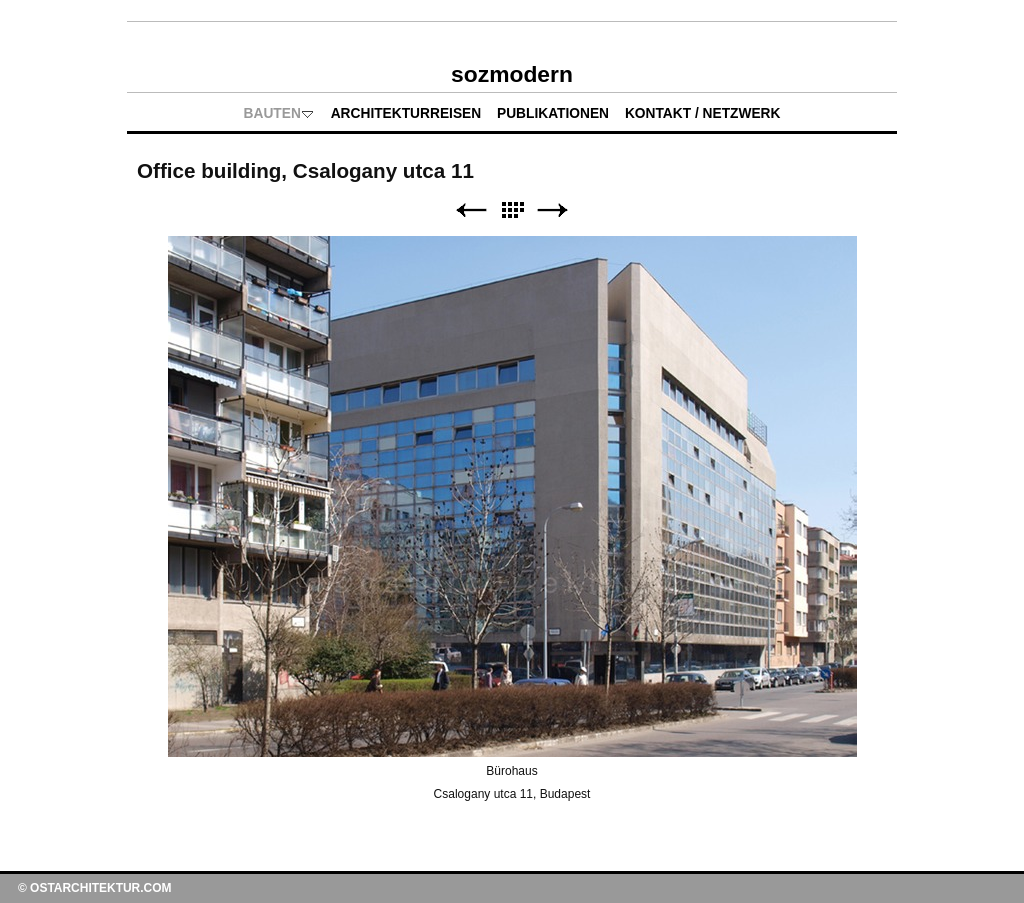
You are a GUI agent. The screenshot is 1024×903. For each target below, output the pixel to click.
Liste (512, 210)
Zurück (471, 210)
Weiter (553, 210)
